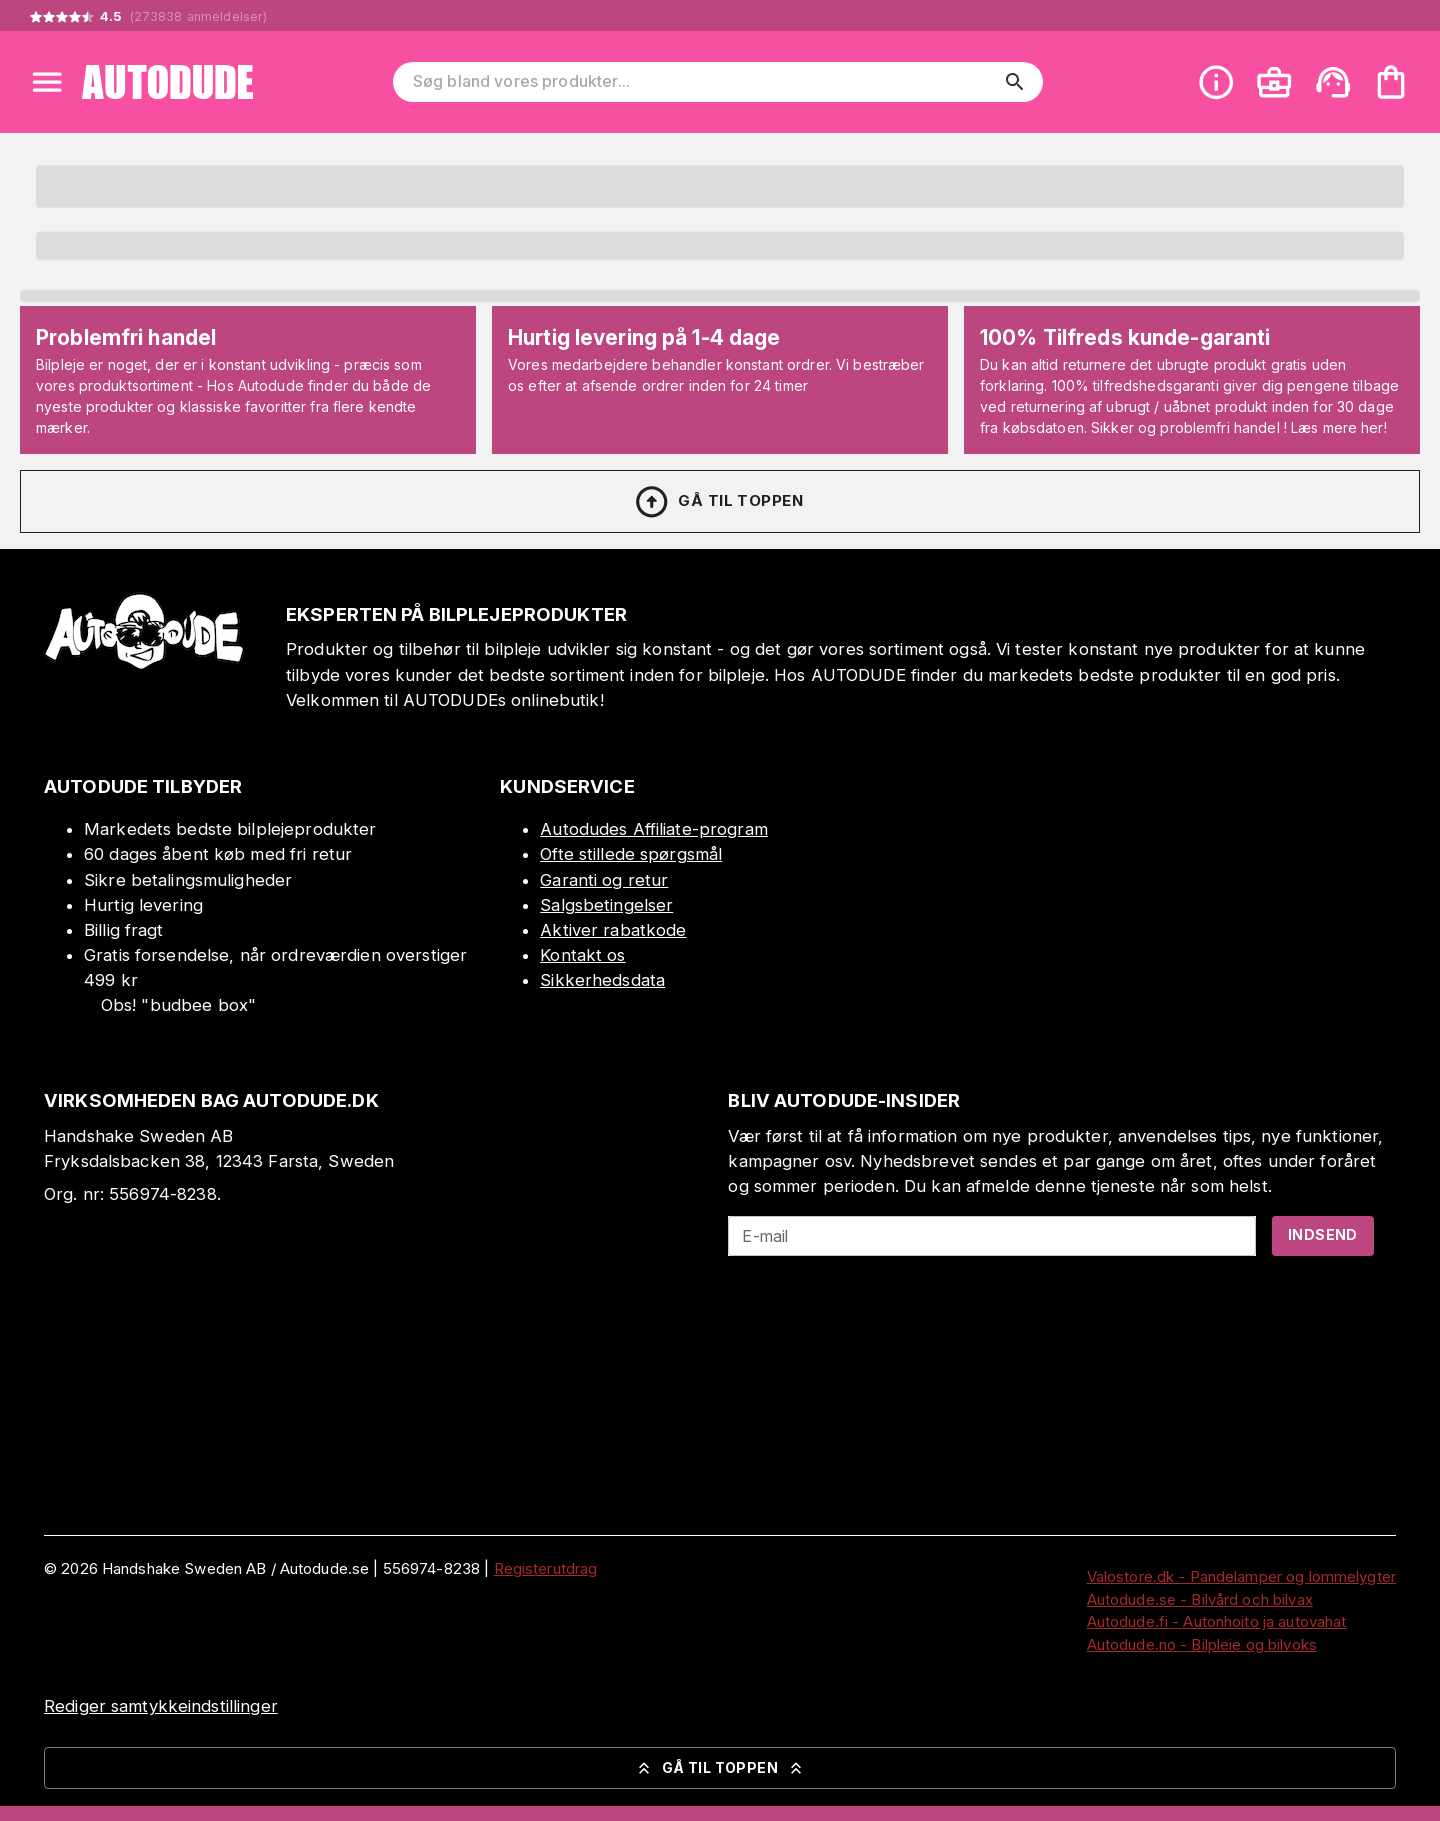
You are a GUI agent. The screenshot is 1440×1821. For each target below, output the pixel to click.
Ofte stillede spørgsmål (631, 854)
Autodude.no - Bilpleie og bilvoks (1202, 1644)
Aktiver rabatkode (613, 930)
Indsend (1323, 1234)
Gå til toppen (718, 502)
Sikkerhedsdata (602, 980)
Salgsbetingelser (606, 905)
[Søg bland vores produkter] (704, 82)
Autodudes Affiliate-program (654, 829)
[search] (1015, 82)
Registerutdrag (546, 1568)
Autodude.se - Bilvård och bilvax (1200, 1599)
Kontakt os (582, 955)
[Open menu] (47, 82)
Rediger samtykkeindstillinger (161, 1706)
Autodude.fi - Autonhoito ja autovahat (1217, 1621)
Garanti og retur (604, 880)
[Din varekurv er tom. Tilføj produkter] (1391, 82)
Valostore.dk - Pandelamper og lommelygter (1241, 1576)
